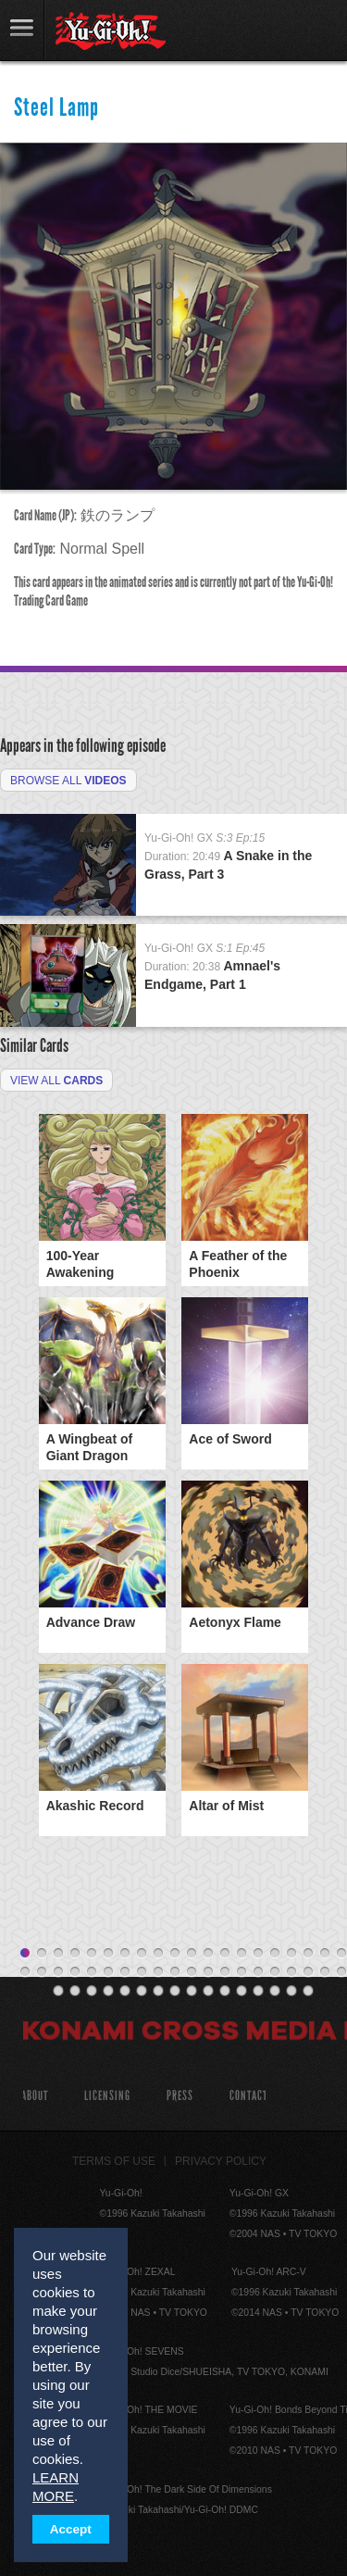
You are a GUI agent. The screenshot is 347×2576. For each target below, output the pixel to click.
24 (75, 1972)
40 (341, 1972)
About (34, 2096)
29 (158, 1972)
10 (174, 1953)
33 (224, 1972)
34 (241, 1972)
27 (124, 1972)
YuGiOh (111, 31)
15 (258, 1953)
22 (41, 1972)
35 (258, 1972)
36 (274, 1972)
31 (191, 1972)
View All (56, 1080)
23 (58, 1972)
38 (308, 1972)
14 (241, 1953)
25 (91, 1972)
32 (208, 1972)
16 (274, 1953)
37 (291, 1972)
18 (308, 1953)
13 (224, 1953)
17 (291, 1953)
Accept (71, 2529)
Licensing (107, 2096)
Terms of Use (113, 2161)
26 (108, 1972)
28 (141, 1972)
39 (324, 1972)
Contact (248, 2096)
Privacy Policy (220, 2161)
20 (341, 1953)
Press (180, 2096)
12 (208, 1953)
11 (191, 1953)
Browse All (68, 780)
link (22, 30)
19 (324, 1953)
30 (174, 1972)
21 (25, 1972)
